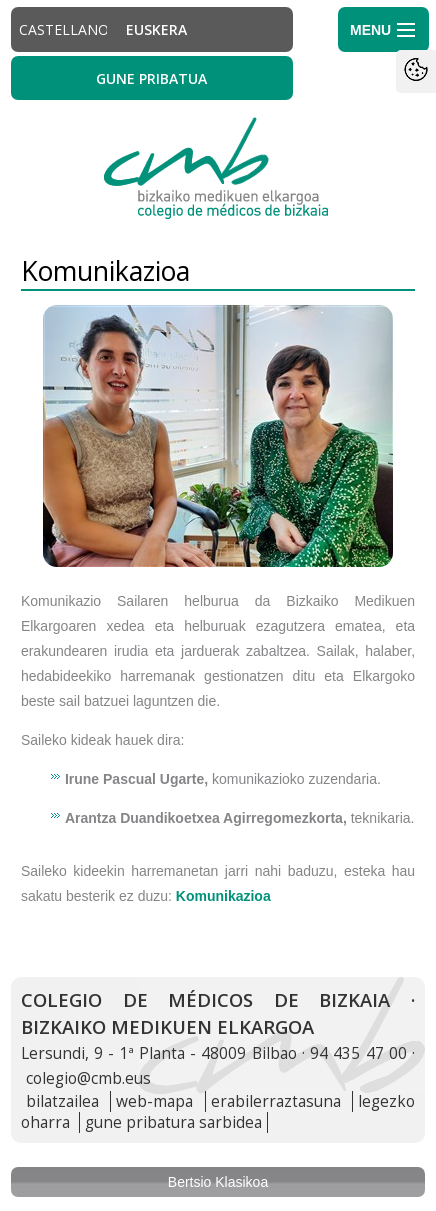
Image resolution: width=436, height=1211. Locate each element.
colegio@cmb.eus (88, 1078)
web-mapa (154, 1101)
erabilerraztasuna (276, 1101)
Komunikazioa (223, 896)
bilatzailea (62, 1101)
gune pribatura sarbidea (173, 1122)
